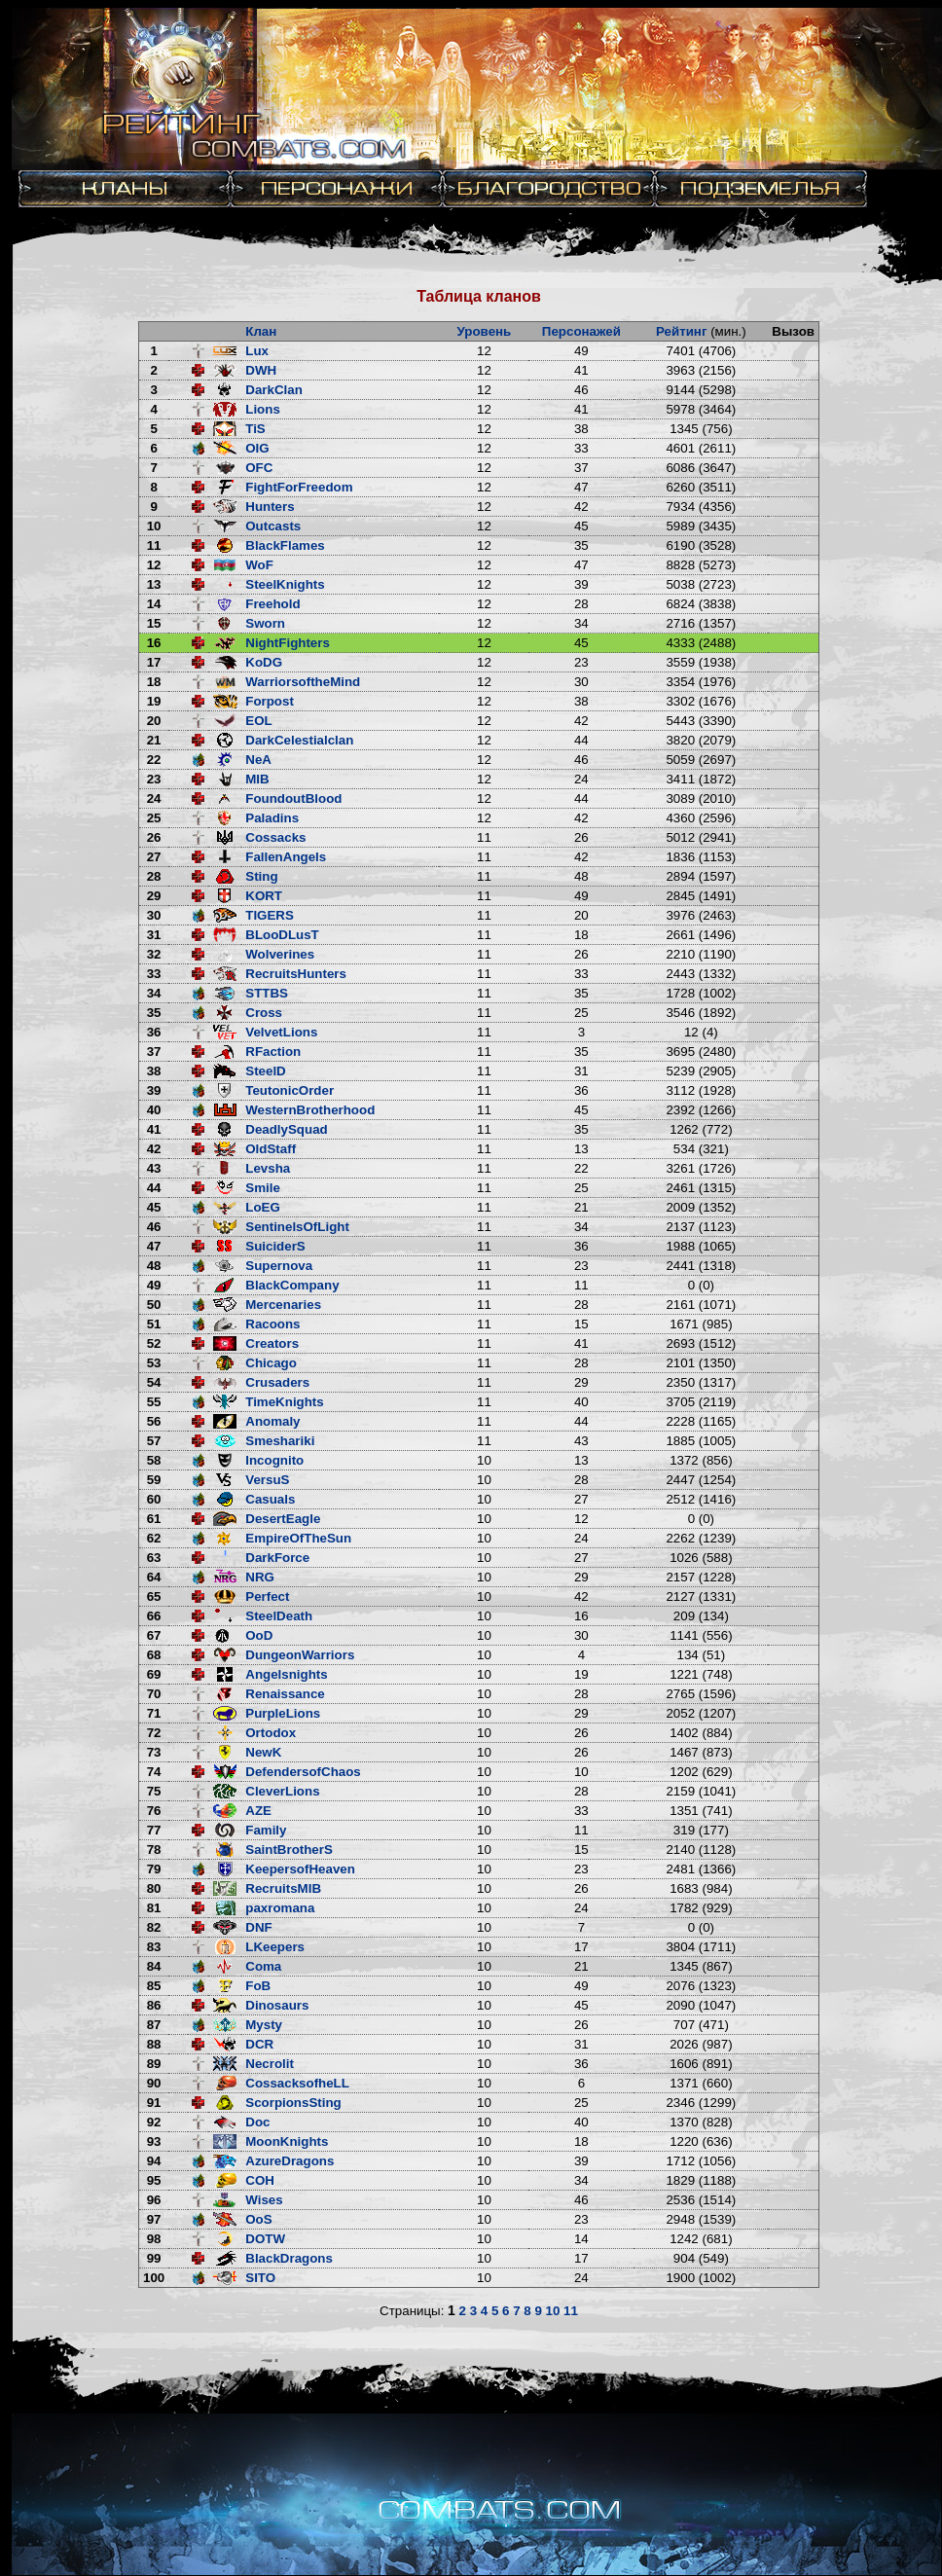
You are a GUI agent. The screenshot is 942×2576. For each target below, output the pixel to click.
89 (154, 2063)
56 (154, 1421)
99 (154, 2258)
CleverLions (282, 1791)
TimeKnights (284, 1402)
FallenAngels (285, 857)
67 (154, 1635)
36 (154, 1032)
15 (154, 623)
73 (154, 1752)
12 (154, 565)
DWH (260, 370)
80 (154, 1888)
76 (154, 1810)
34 (154, 993)
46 (154, 1226)
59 (154, 1479)
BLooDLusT (282, 934)
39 (154, 1090)
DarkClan (274, 389)
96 (154, 2200)
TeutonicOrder (289, 1090)
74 (154, 1771)
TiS (255, 428)
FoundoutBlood (293, 798)
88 (154, 2044)
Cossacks (275, 837)
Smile (262, 1187)
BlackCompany (292, 1285)
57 (154, 1440)
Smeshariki (279, 1440)
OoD (258, 1635)
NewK (263, 1752)
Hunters (269, 506)
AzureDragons (289, 2161)
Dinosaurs (276, 2005)
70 (154, 1694)
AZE (258, 1810)
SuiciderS (275, 1246)
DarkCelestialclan (299, 740)
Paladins (272, 818)
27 (154, 857)
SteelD (265, 1071)
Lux (257, 351)
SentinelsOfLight (297, 1226)
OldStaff (270, 1149)
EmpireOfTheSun (298, 1538)
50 (154, 1304)
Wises (263, 2200)
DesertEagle (282, 1518)
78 (154, 1849)
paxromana (279, 1908)
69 (154, 1674)
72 (154, 1732)
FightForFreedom (298, 487)
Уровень (484, 331)
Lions (262, 409)
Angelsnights (286, 1674)
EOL (258, 720)
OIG (257, 448)
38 (154, 1071)
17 (154, 662)
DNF (258, 1927)
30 (154, 915)
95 (154, 2180)
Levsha (267, 1168)
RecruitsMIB (283, 1888)
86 (154, 2005)
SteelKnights (284, 584)
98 (154, 2238)
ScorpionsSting (293, 2102)
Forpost (269, 701)
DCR (259, 2044)
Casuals (270, 1499)
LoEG (262, 1207)
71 (154, 1713)
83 (154, 1947)
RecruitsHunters (295, 973)
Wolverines (279, 954)
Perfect (267, 1596)
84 (154, 1966)
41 (154, 1129)
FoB (258, 1985)
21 (154, 740)
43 (154, 1168)
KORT (263, 896)
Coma (263, 1966)
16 (154, 642)
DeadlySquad (286, 1129)
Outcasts (273, 526)
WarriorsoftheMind (302, 681)
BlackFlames (285, 545)
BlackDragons (289, 2258)
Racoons (272, 1324)
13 (154, 584)
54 (154, 1382)
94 (154, 2161)
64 (154, 1577)
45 (154, 1207)
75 (154, 1791)
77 (154, 1830)
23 (154, 779)
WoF (259, 565)
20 (154, 720)
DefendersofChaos (303, 1771)
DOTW (265, 2238)
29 (154, 896)
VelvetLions (281, 1032)
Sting (261, 876)
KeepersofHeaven (300, 1869)
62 (154, 1538)
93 (154, 2141)
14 (154, 604)
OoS (258, 2219)
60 (154, 1499)
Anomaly (272, 1421)
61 (154, 1518)
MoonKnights (286, 2141)
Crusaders (277, 1382)
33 (154, 973)
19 (154, 701)
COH (259, 2180)
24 (154, 798)
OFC (258, 467)
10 (154, 526)
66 (154, 1616)
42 (154, 1149)
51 (154, 1324)
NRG (259, 1577)
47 (154, 1246)
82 (154, 1927)
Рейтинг (681, 331)
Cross (263, 1012)
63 (154, 1557)
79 (154, 1869)
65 (154, 1596)
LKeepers (275, 1947)
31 (154, 934)
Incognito (274, 1460)
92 (154, 2122)
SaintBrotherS (289, 1849)
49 (154, 1285)
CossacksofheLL (297, 2083)
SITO (260, 2277)
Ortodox (270, 1732)
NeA (258, 759)
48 (154, 1265)
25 (154, 818)
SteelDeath (278, 1616)
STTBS (266, 993)
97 (154, 2219)
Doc (257, 2122)
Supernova (278, 1265)
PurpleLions (282, 1713)
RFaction (273, 1051)
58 (154, 1460)
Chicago (271, 1363)
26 (154, 837)
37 (154, 1051)
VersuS (267, 1479)
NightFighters (287, 642)
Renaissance (285, 1694)
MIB (257, 779)
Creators (272, 1343)
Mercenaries (283, 1304)
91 (154, 2102)
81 (154, 1908)
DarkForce (277, 1557)
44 (154, 1187)
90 (154, 2083)
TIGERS (269, 915)
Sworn (265, 623)
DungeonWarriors (299, 1655)
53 (154, 1363)
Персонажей (581, 331)
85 (154, 1985)
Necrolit (269, 2063)
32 (154, 954)
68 (154, 1655)
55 (154, 1402)
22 (154, 759)
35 (154, 1012)
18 (154, 681)
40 (154, 1110)
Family (265, 1830)
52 (154, 1343)
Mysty (263, 2024)
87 (154, 2024)
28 (154, 876)
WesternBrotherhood (310, 1110)
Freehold (272, 604)
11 (154, 545)
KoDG (263, 662)
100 (153, 2277)
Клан (260, 331)
